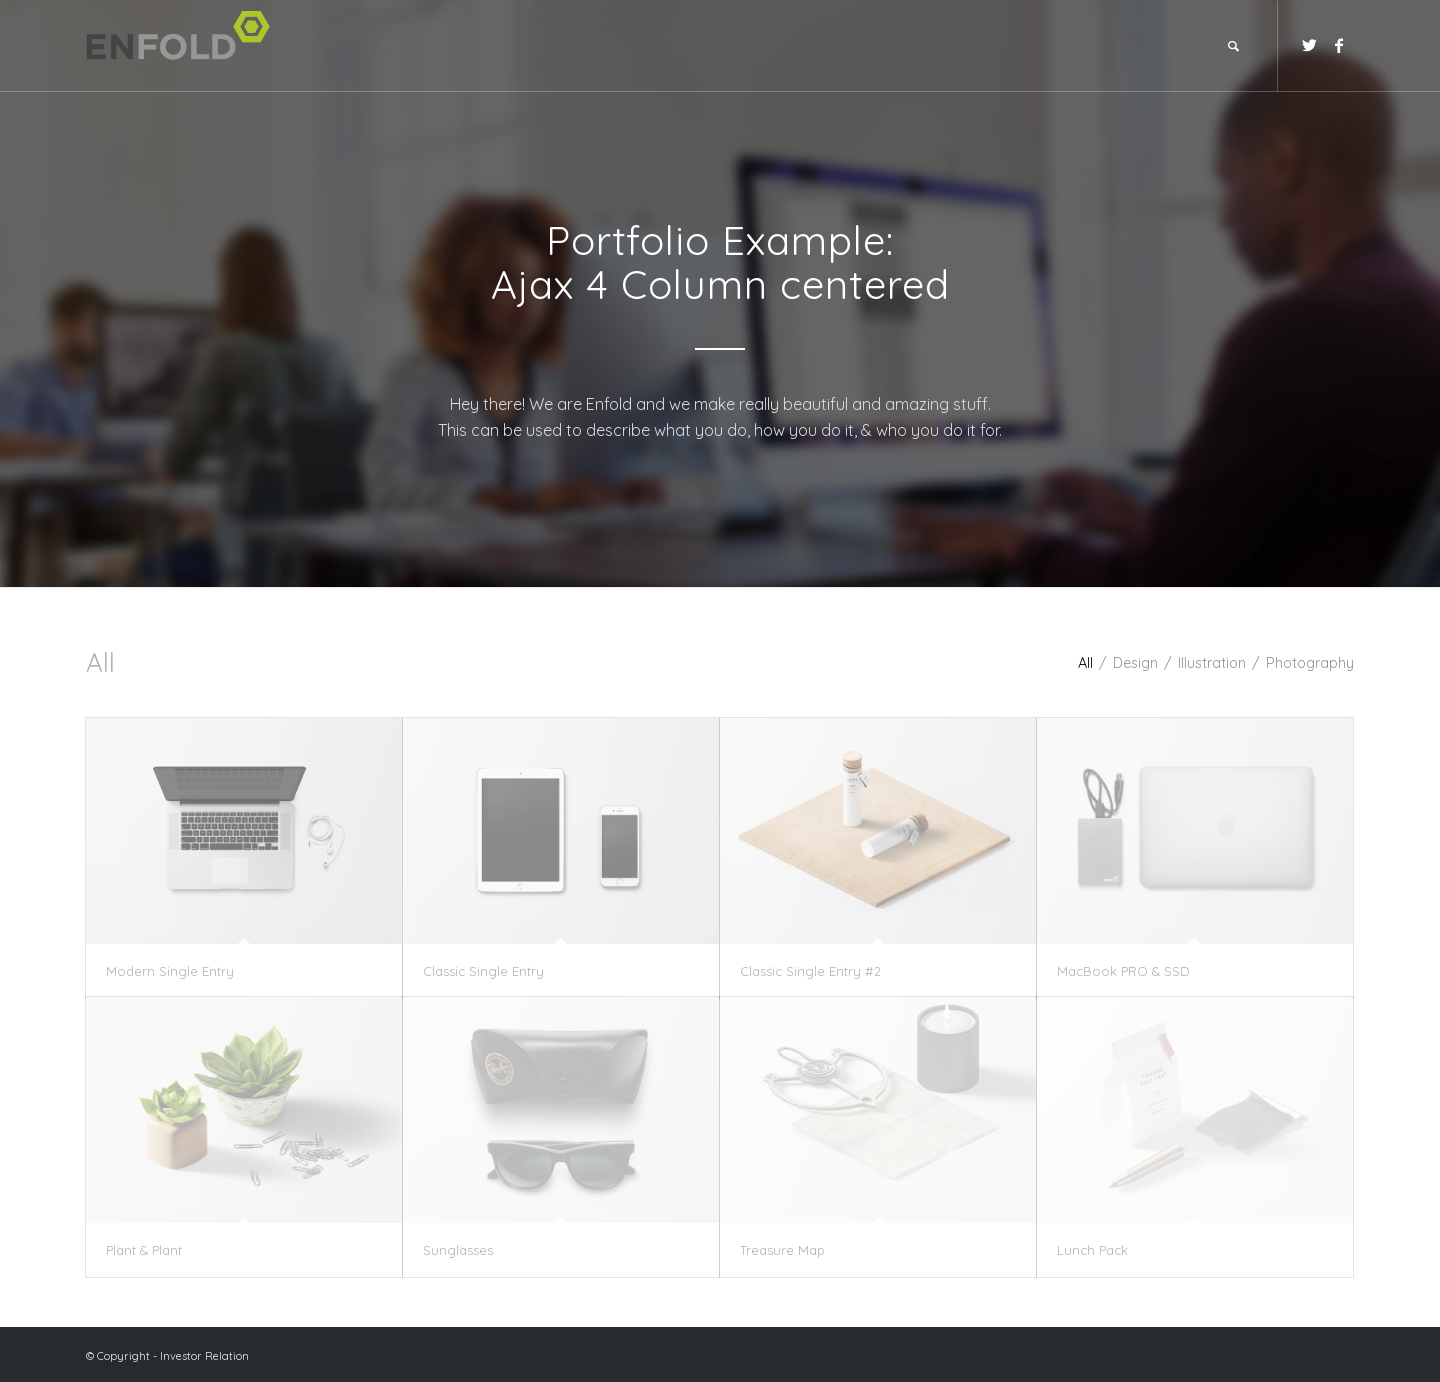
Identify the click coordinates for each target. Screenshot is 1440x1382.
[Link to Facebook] (1339, 45)
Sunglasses (458, 1250)
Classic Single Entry (483, 971)
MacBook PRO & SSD (1123, 971)
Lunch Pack (1092, 1250)
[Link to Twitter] (1309, 45)
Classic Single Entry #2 (810, 971)
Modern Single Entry (170, 971)
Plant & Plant (144, 1250)
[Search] (1233, 46)
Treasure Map (782, 1250)
